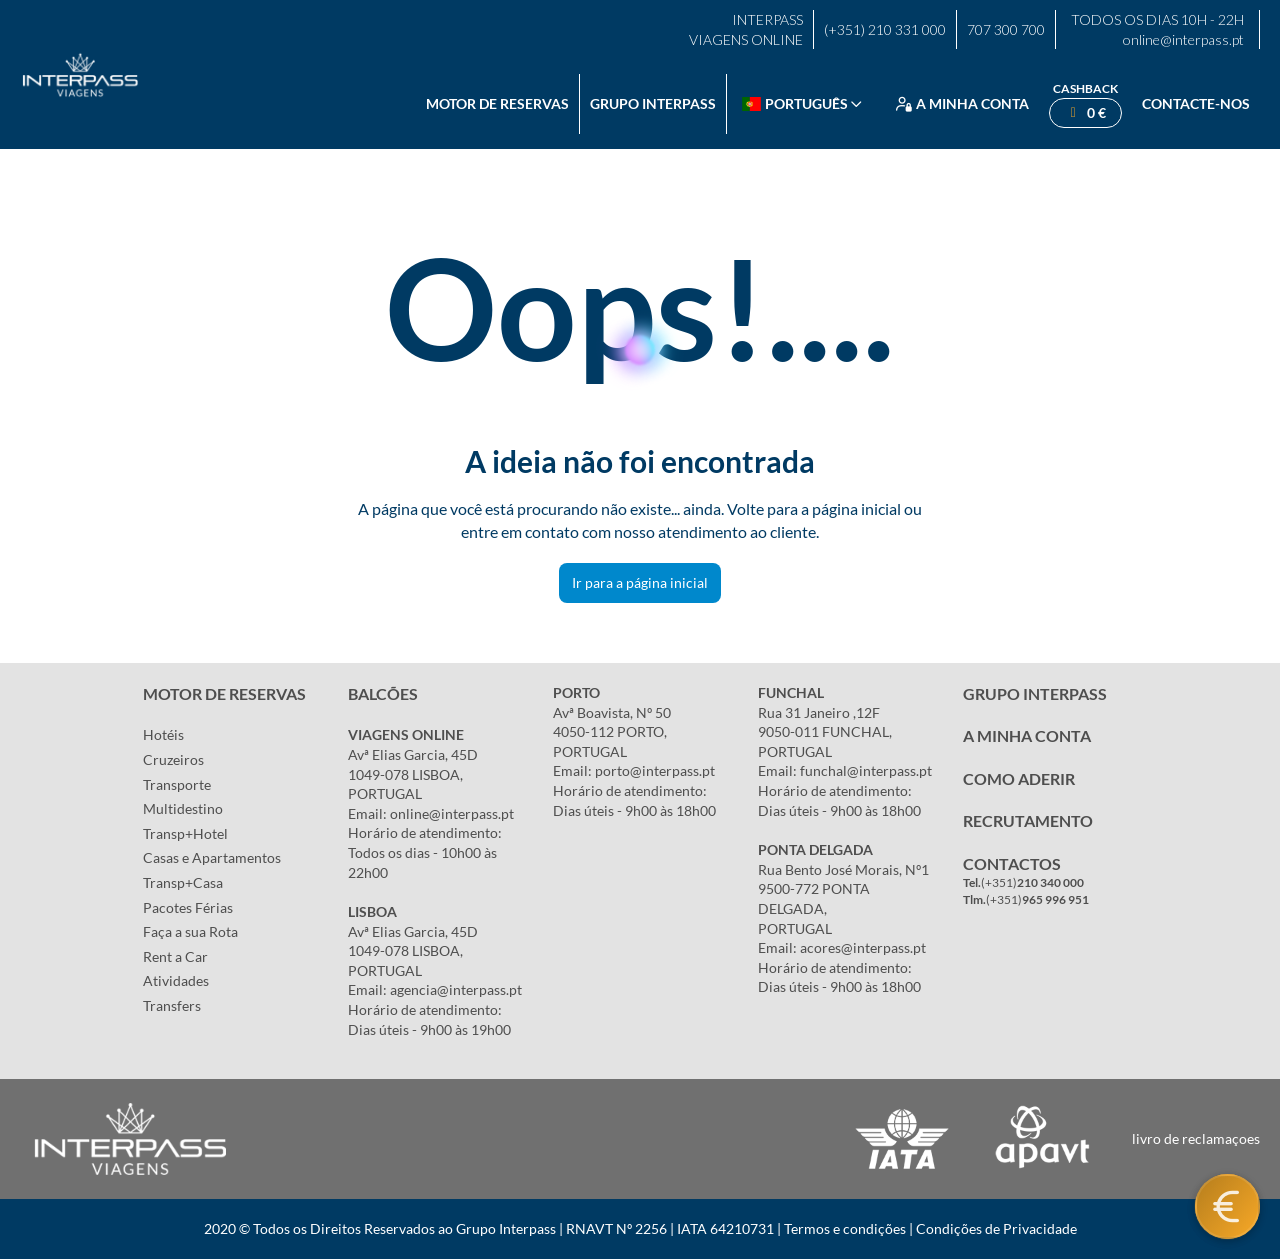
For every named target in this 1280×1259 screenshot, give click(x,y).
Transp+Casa (183, 882)
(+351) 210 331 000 (885, 29)
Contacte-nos (1196, 103)
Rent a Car (175, 956)
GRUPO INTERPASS (1035, 693)
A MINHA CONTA (1027, 735)
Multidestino (183, 808)
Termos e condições (845, 1228)
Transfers (172, 1005)
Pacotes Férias (188, 907)
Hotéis (163, 734)
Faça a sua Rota (190, 931)
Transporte (177, 784)
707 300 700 (1006, 29)
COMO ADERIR (1019, 778)
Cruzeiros (173, 759)
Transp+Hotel (185, 833)
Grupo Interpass (653, 103)
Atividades (176, 980)
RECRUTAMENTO (1028, 820)
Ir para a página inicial (640, 582)
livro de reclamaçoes (1196, 1138)
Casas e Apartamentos (212, 857)
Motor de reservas (497, 103)
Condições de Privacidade (996, 1228)
